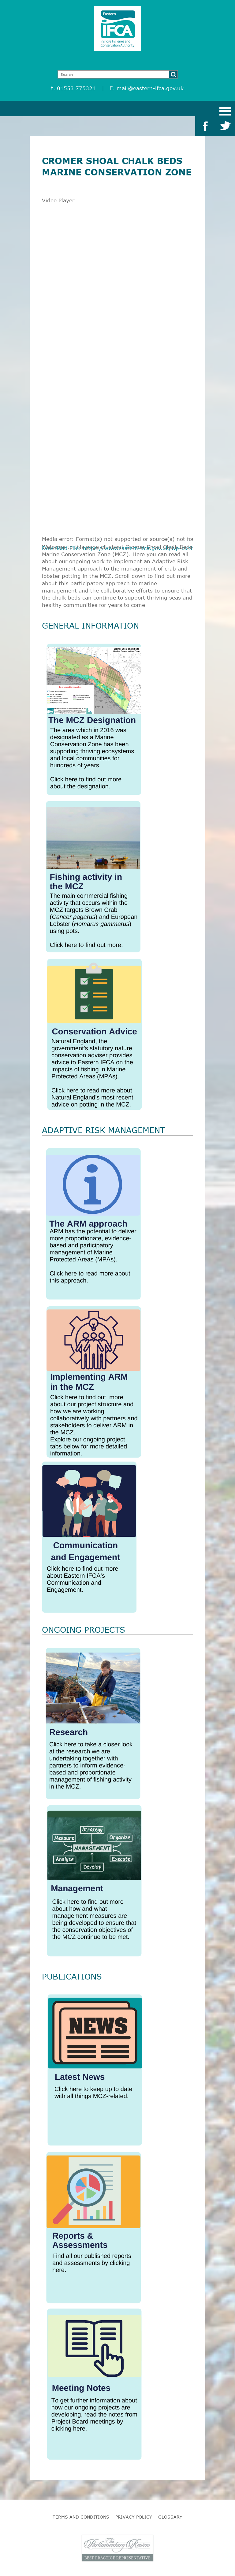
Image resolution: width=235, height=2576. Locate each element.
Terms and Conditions (81, 2516)
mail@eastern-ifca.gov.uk (150, 88)
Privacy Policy (133, 2516)
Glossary (170, 2516)
